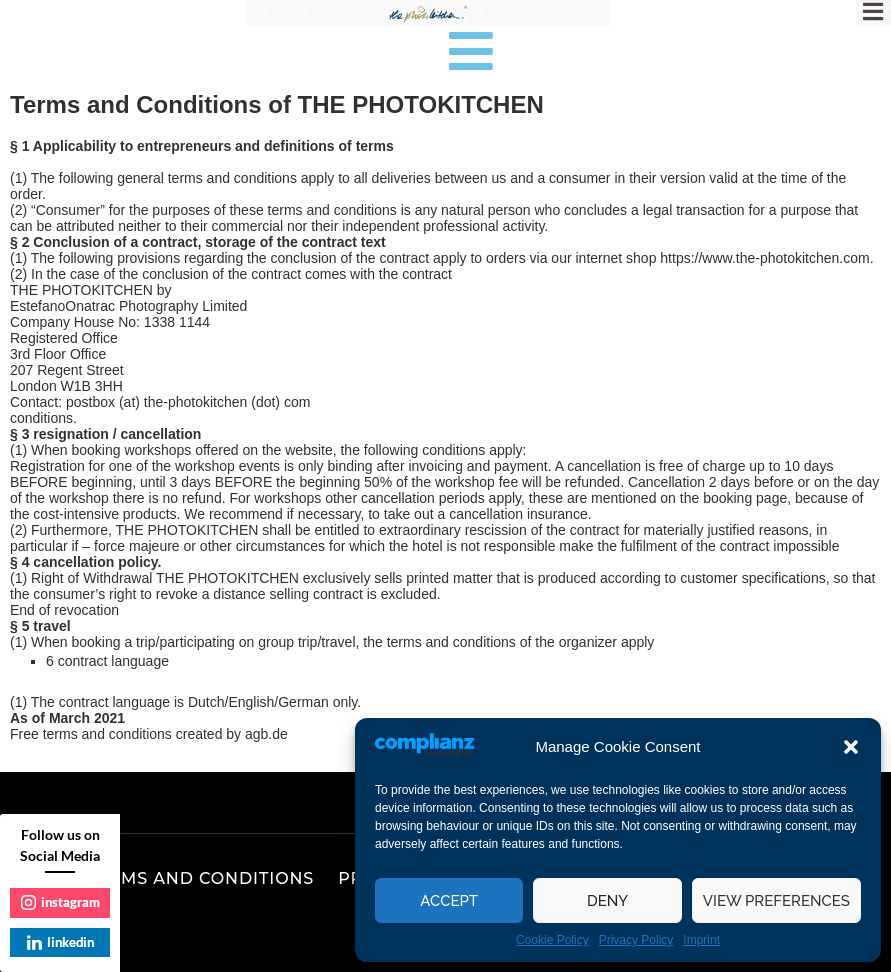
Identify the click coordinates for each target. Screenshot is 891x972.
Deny (607, 901)
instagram (60, 902)
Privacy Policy (636, 940)
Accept (449, 901)
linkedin (60, 942)
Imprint (701, 940)
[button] (851, 747)
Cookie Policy (552, 940)
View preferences (776, 901)
